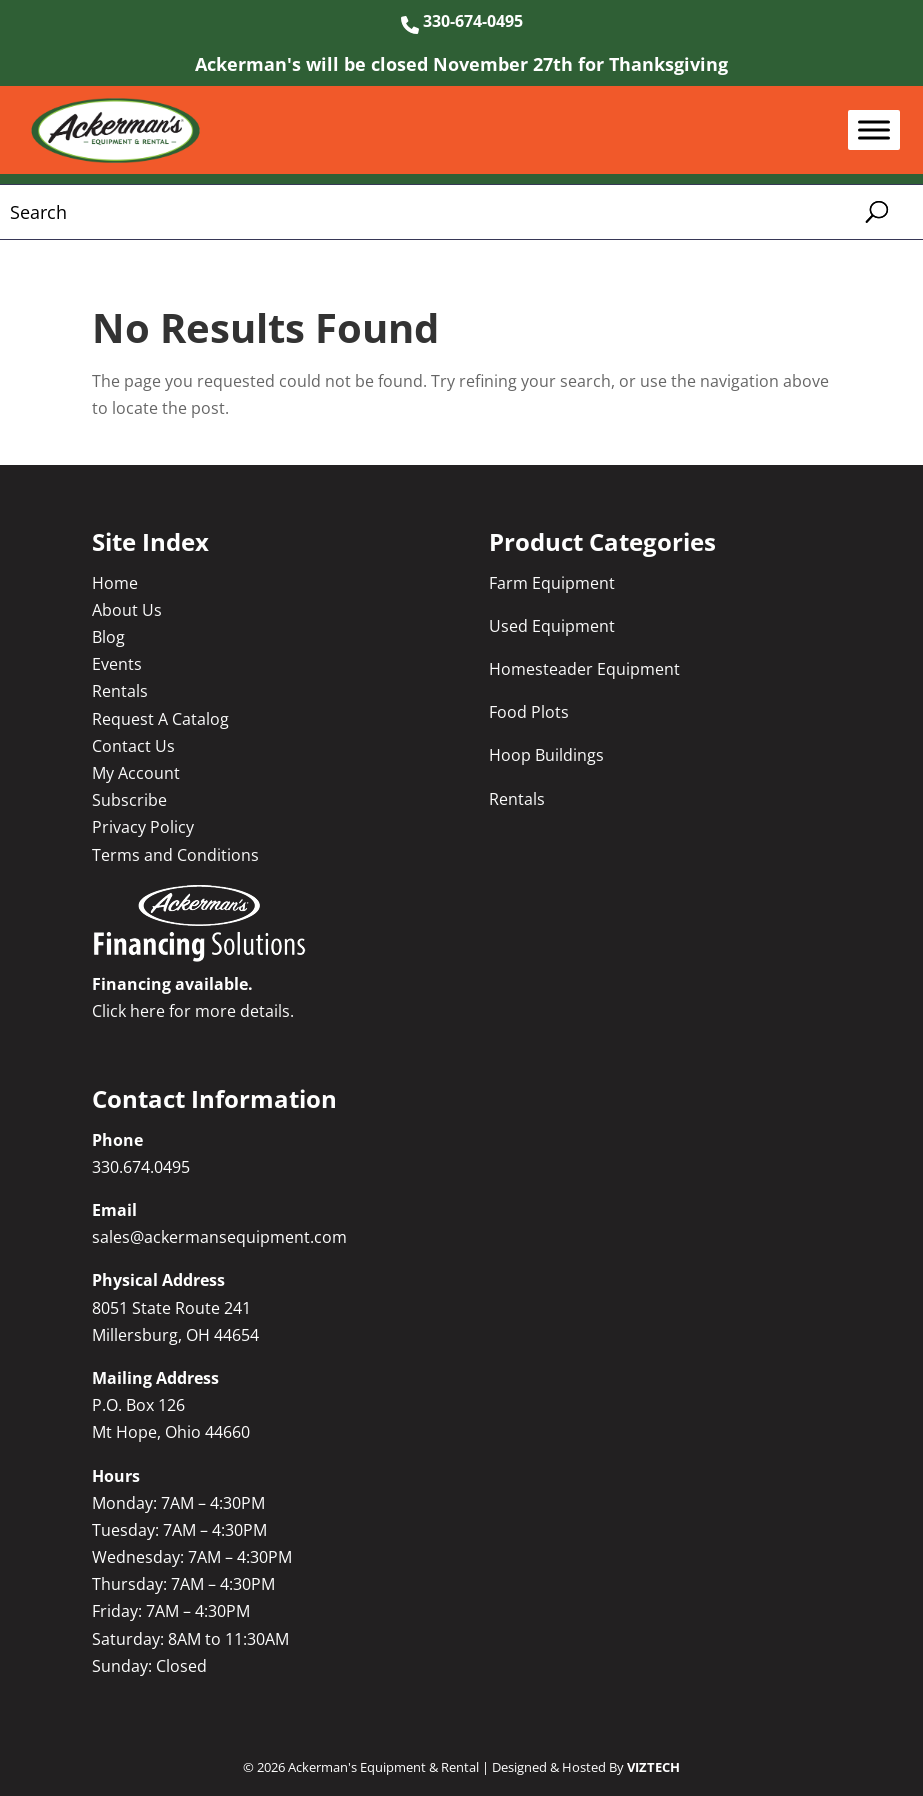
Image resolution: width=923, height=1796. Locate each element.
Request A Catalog (160, 719)
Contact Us (133, 746)
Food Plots (529, 712)
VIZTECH (653, 1767)
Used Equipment (552, 626)
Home (115, 583)
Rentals (120, 691)
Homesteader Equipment (584, 669)
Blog (108, 637)
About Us (127, 610)
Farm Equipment (552, 583)
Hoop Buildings (546, 755)
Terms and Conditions (175, 855)
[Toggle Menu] (874, 130)
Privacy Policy (143, 827)
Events (117, 664)
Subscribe (129, 800)
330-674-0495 (462, 21)
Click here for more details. (193, 1011)
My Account (136, 773)
